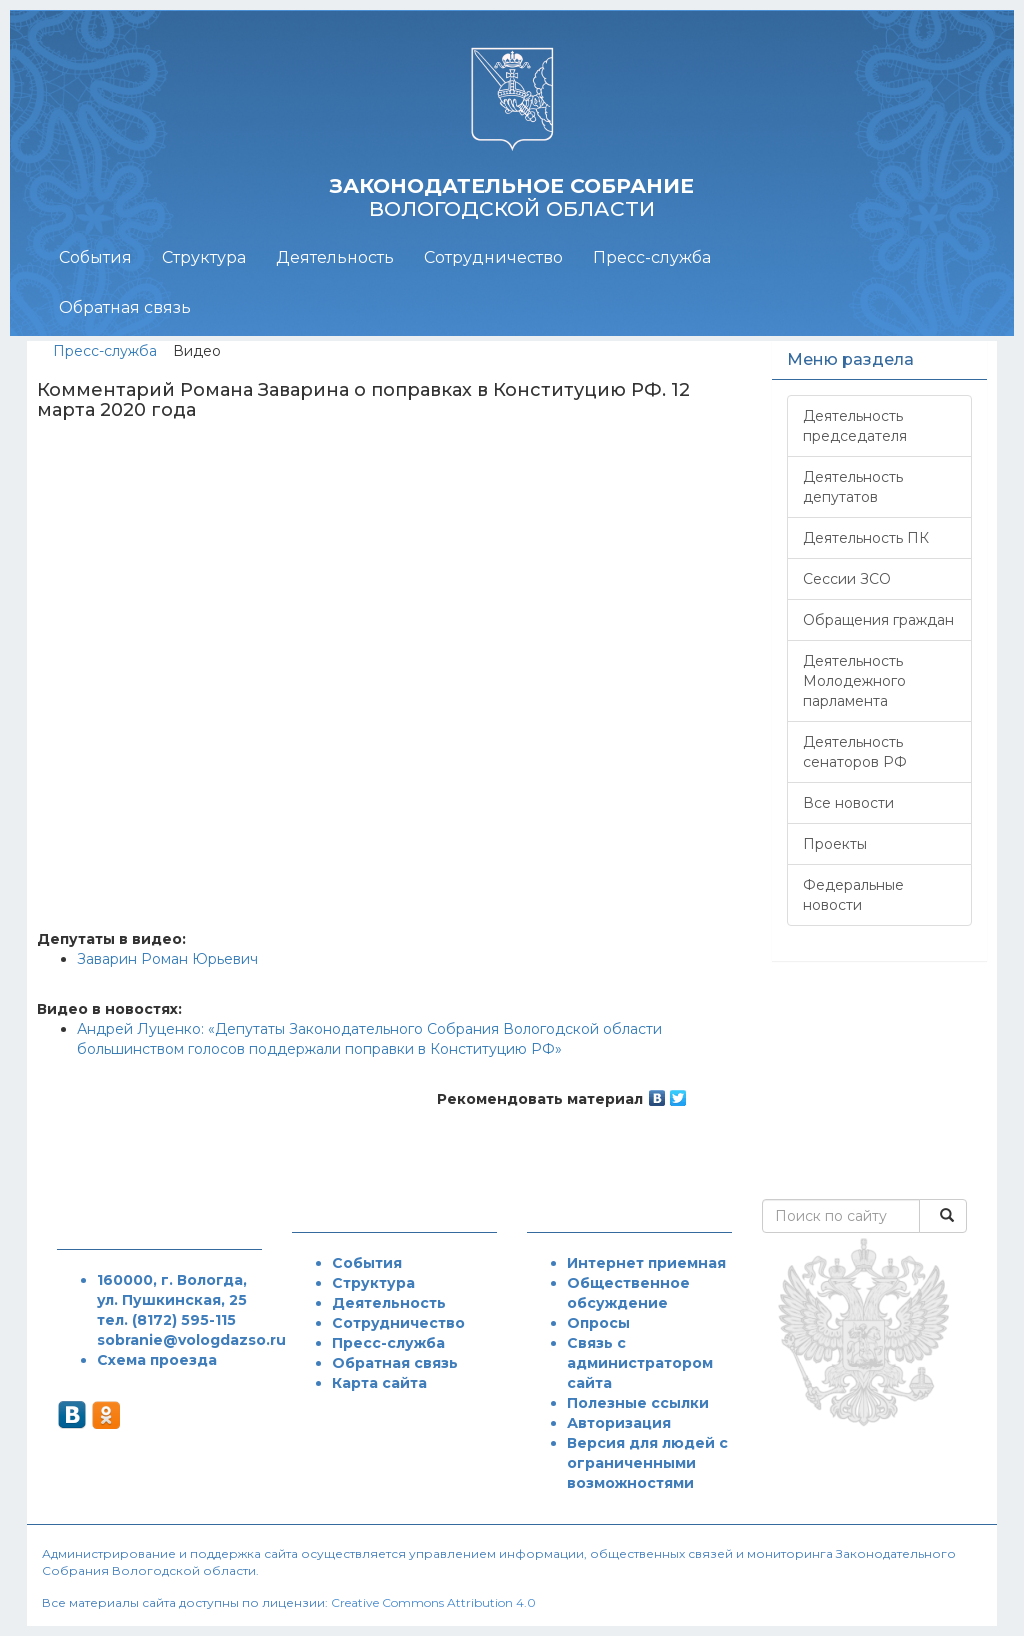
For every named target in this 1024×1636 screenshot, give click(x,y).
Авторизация (619, 1423)
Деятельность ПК (866, 538)
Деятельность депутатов (853, 487)
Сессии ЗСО (847, 579)
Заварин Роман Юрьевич (167, 959)
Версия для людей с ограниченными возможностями (647, 1463)
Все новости (848, 803)
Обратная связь (125, 307)
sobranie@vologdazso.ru (191, 1340)
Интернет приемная (646, 1263)
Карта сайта (379, 1383)
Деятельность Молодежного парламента (854, 681)
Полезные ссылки (638, 1403)
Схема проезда (157, 1360)
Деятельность (335, 257)
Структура (204, 257)
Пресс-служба (652, 257)
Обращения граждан (878, 620)
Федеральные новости (853, 895)
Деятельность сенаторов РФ (855, 752)
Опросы (598, 1323)
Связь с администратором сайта (640, 1363)
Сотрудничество (493, 257)
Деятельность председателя (855, 426)
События (95, 257)
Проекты (835, 844)
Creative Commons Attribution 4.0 (433, 1602)
